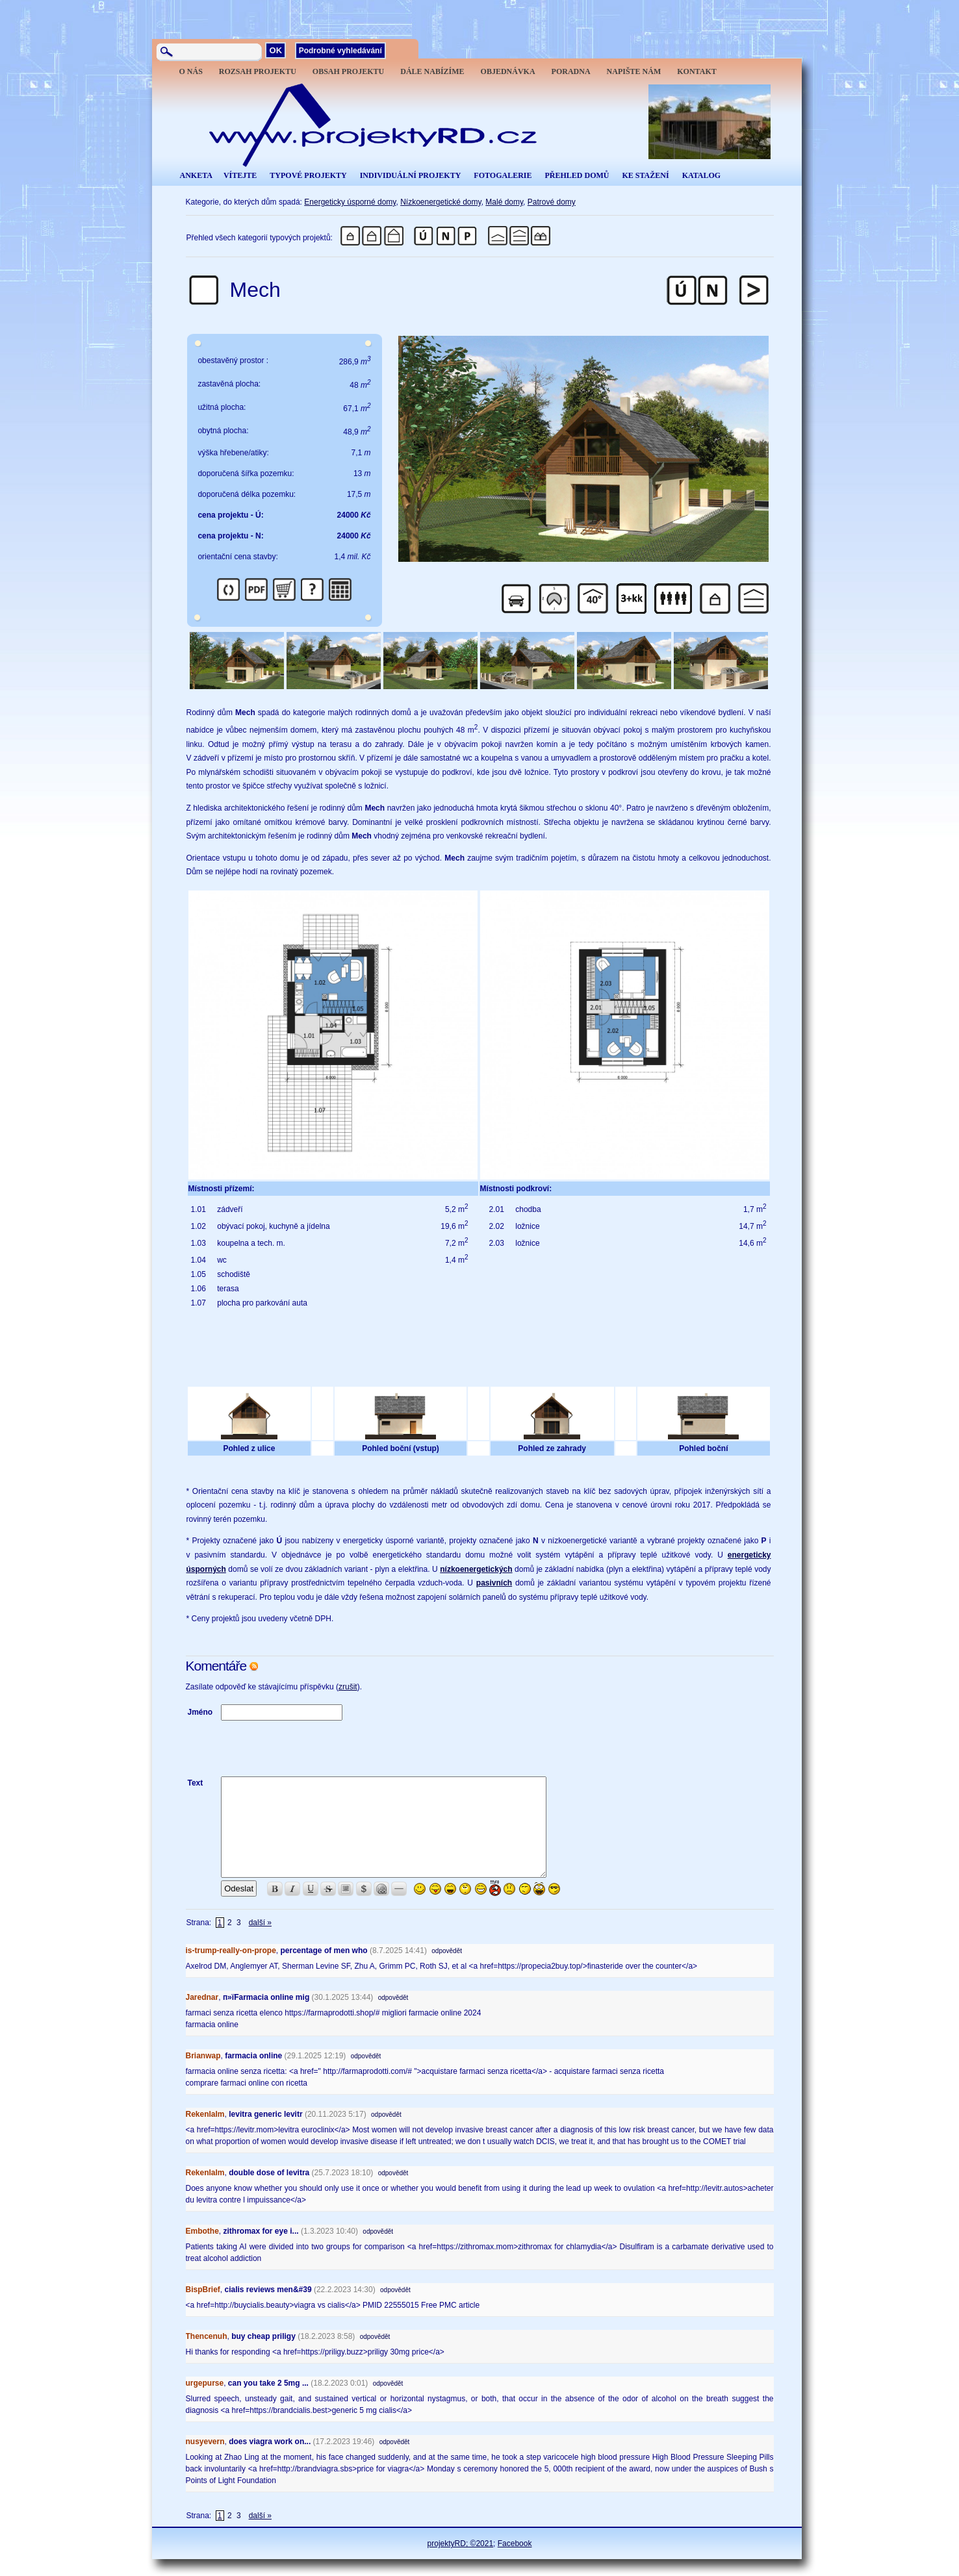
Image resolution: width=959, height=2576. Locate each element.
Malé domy (504, 202)
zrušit (348, 1686)
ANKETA (196, 175)
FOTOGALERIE (502, 175)
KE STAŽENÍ (645, 175)
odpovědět (446, 1950)
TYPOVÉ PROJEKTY (308, 175)
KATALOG (701, 175)
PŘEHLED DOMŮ (576, 175)
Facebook (515, 2543)
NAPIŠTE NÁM (634, 71)
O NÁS (191, 71)
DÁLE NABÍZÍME (432, 71)
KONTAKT (696, 71)
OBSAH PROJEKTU (348, 71)
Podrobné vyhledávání (340, 50)
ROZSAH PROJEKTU (257, 71)
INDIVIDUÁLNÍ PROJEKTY (410, 175)
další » (260, 1922)
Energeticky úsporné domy (350, 202)
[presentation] (319, 1748)
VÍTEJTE (240, 175)
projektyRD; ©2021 (461, 2543)
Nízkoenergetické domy (440, 202)
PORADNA (571, 71)
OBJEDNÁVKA (508, 71)
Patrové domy (552, 202)
